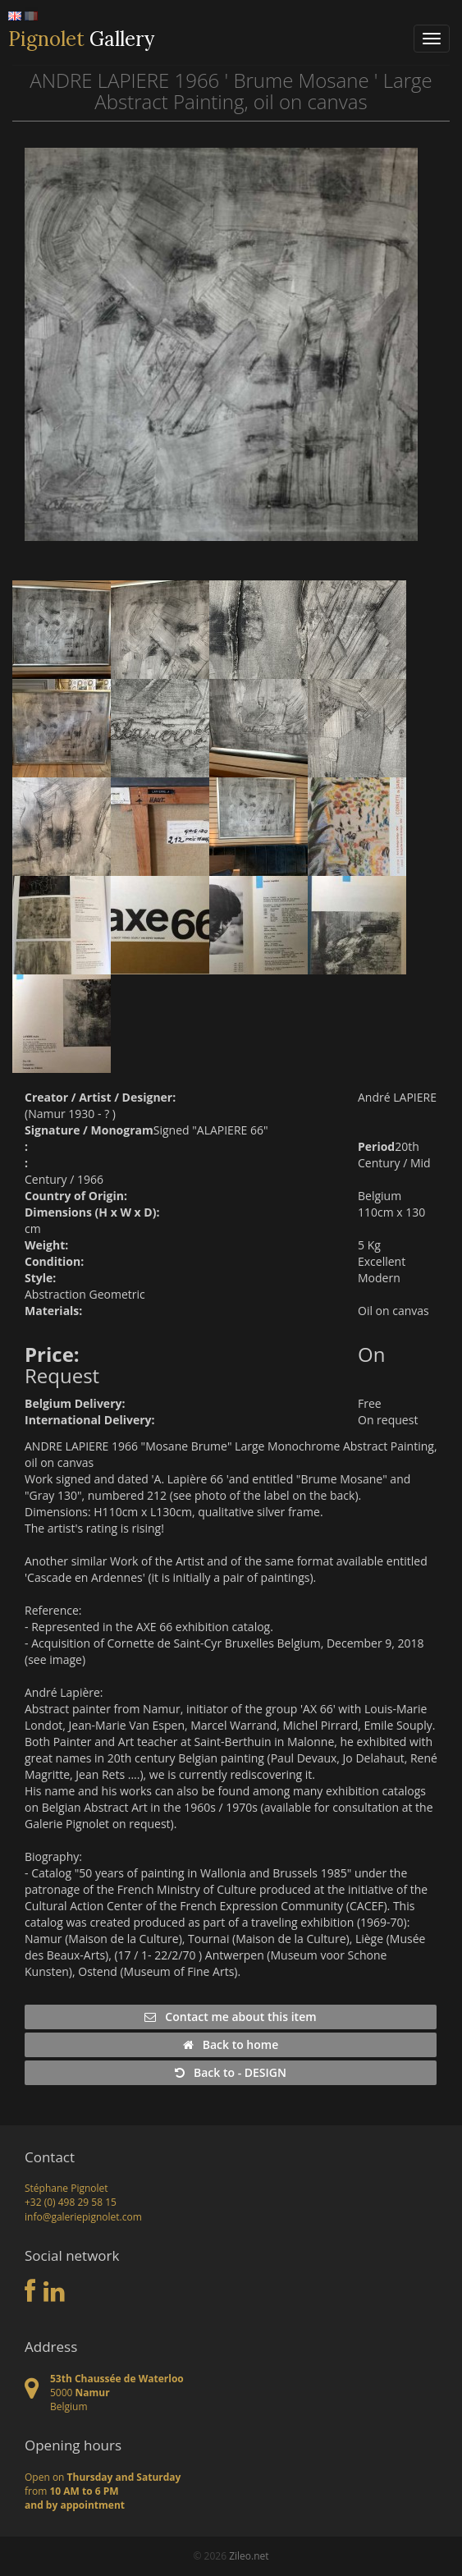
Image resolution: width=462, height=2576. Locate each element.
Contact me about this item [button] (230, 2016)
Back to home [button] (230, 2044)
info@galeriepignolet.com (83, 2217)
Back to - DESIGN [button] (230, 2072)
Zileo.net (248, 2556)
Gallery (81, 39)
